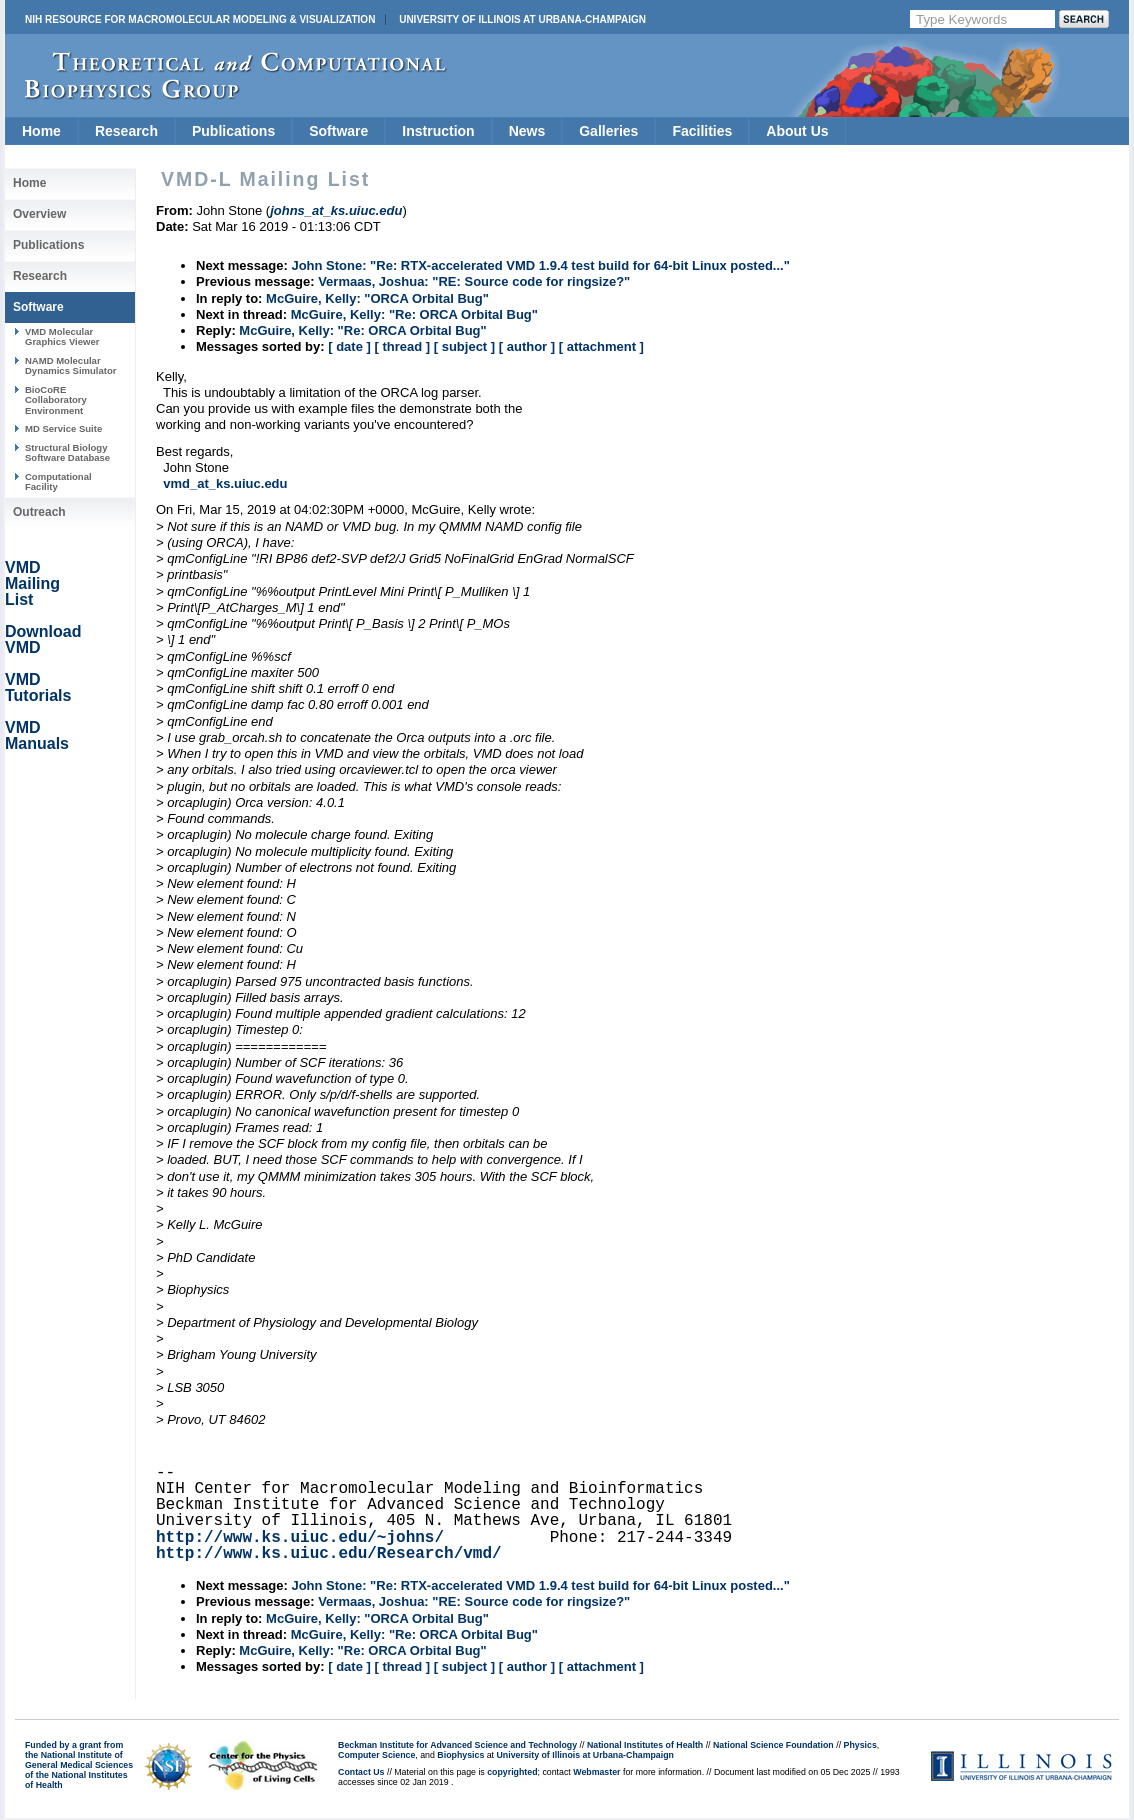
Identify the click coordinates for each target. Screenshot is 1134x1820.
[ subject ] (464, 346)
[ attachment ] (601, 346)
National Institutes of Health (645, 1745)
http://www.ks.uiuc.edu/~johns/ (300, 1538)
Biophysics (460, 1755)
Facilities (702, 131)
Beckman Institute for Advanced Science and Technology (457, 1745)
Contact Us (361, 1772)
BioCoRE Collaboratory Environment (56, 400)
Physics (860, 1745)
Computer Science (376, 1755)
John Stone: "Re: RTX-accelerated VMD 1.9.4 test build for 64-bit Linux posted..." (540, 265)
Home (41, 131)
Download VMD (43, 639)
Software (338, 131)
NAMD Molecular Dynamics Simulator (71, 365)
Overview (39, 214)
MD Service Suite (63, 428)
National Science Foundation (773, 1745)
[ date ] (349, 346)
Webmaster (596, 1772)
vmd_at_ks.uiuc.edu (225, 483)
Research (126, 131)
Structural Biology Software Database (67, 452)
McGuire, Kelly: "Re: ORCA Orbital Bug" (414, 314)
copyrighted (512, 1772)
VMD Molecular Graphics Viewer (62, 336)
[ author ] (527, 346)
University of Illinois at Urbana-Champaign (522, 19)
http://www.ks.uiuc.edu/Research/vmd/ (329, 1554)
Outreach (39, 512)
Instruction (438, 131)
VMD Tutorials (38, 687)
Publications (233, 131)
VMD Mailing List (32, 583)
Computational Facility (58, 481)
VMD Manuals (37, 735)
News (527, 131)
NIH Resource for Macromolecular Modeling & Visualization (200, 19)
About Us (797, 131)
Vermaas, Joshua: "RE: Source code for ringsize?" (474, 281)
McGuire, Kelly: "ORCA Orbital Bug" (377, 298)
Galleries (608, 131)
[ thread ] (402, 346)
